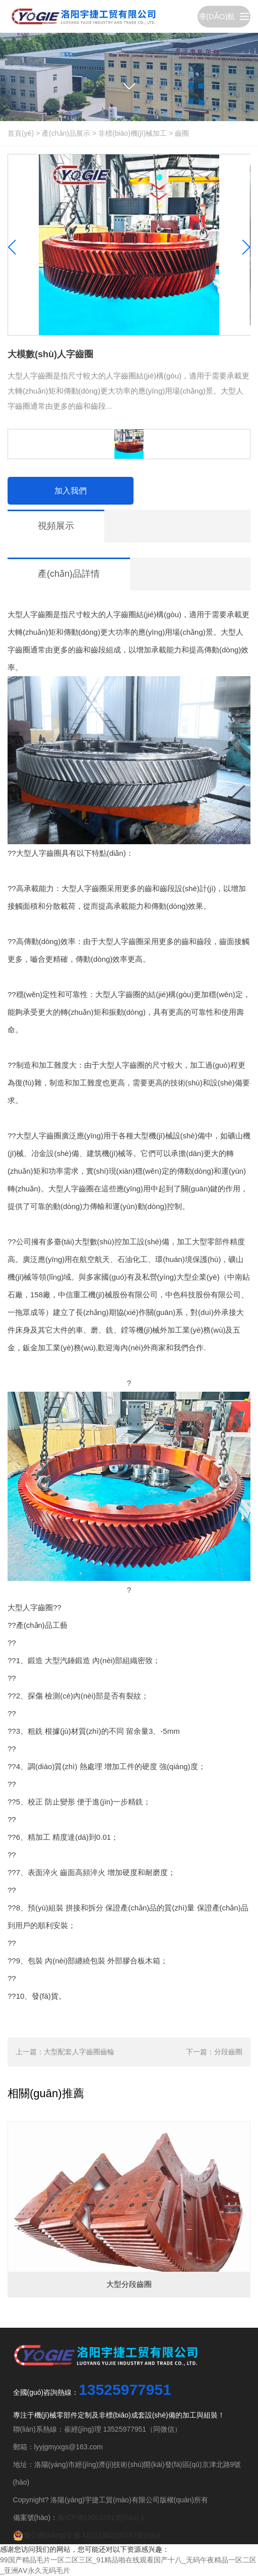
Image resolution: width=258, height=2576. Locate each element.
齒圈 (182, 133)
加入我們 (70, 490)
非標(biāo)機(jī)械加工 (132, 133)
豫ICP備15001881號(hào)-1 (101, 2517)
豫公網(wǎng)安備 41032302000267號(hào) (87, 2535)
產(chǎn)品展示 (66, 133)
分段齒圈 (228, 2052)
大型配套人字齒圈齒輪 (79, 2052)
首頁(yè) (21, 133)
